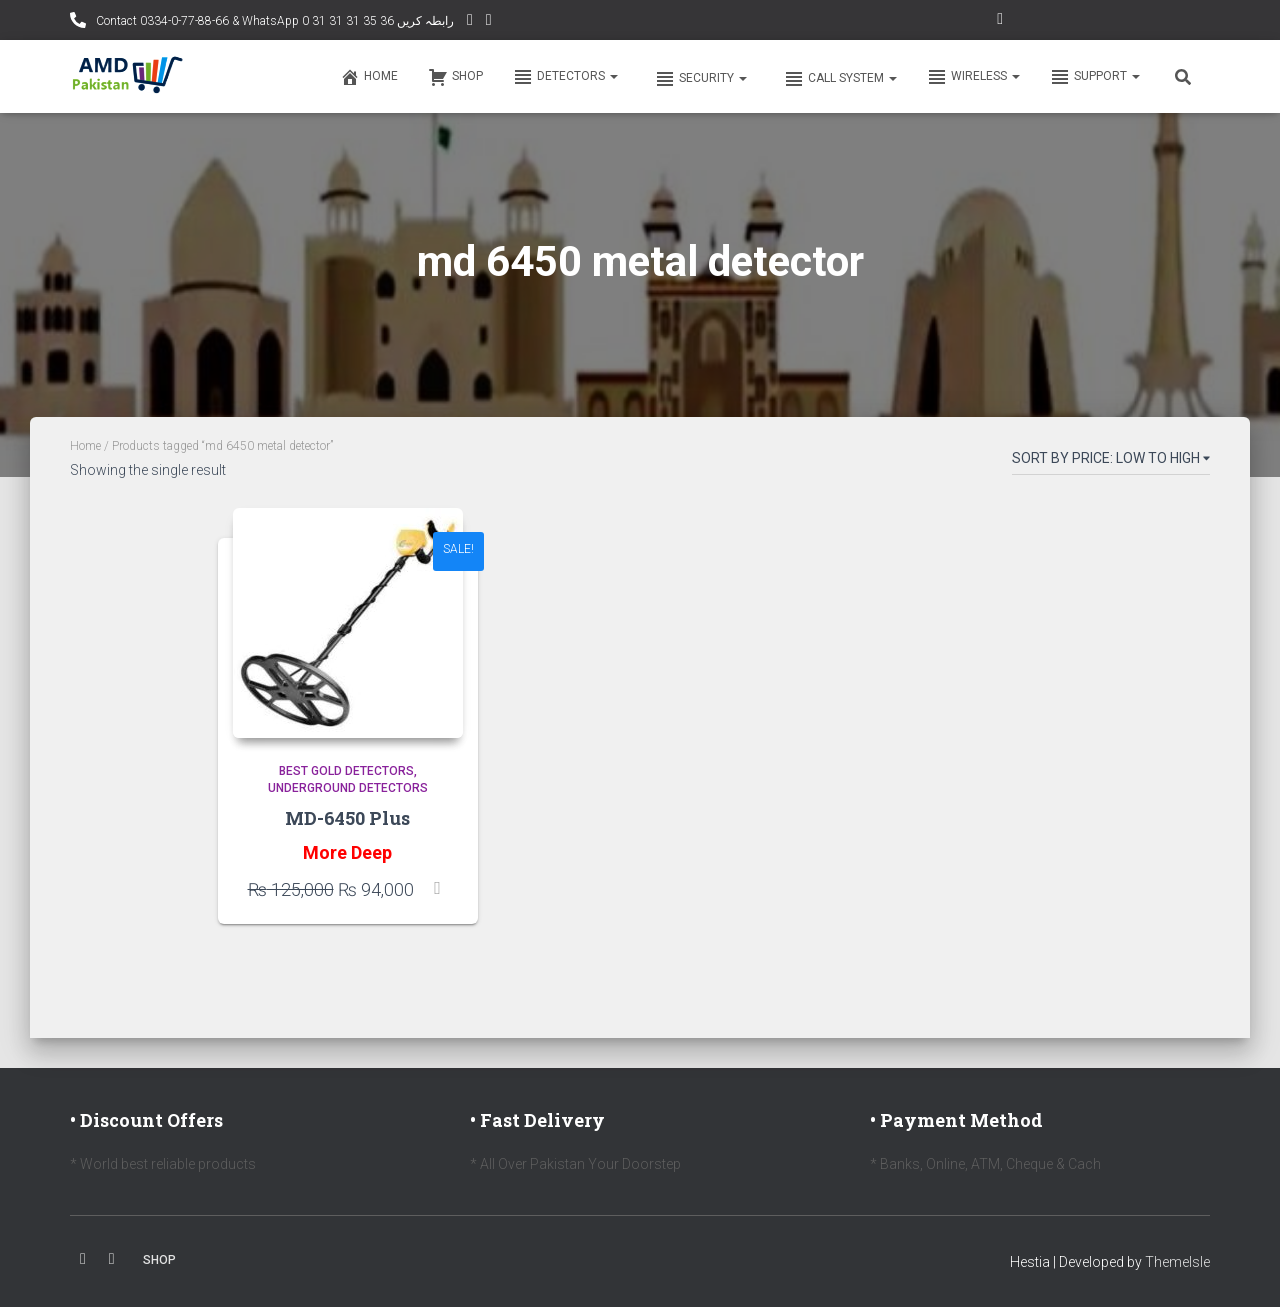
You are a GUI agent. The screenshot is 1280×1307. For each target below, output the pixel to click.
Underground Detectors (348, 788)
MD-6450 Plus (347, 818)
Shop (455, 77)
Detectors (565, 77)
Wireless (973, 77)
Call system (839, 79)
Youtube (112, 1259)
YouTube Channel (470, 22)
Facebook (83, 1259)
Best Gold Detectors (346, 771)
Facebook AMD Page (489, 22)
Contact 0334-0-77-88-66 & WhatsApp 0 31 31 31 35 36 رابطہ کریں (273, 21)
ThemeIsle (1177, 1262)
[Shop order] (1111, 462)
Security (699, 79)
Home (369, 77)
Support (1095, 77)
